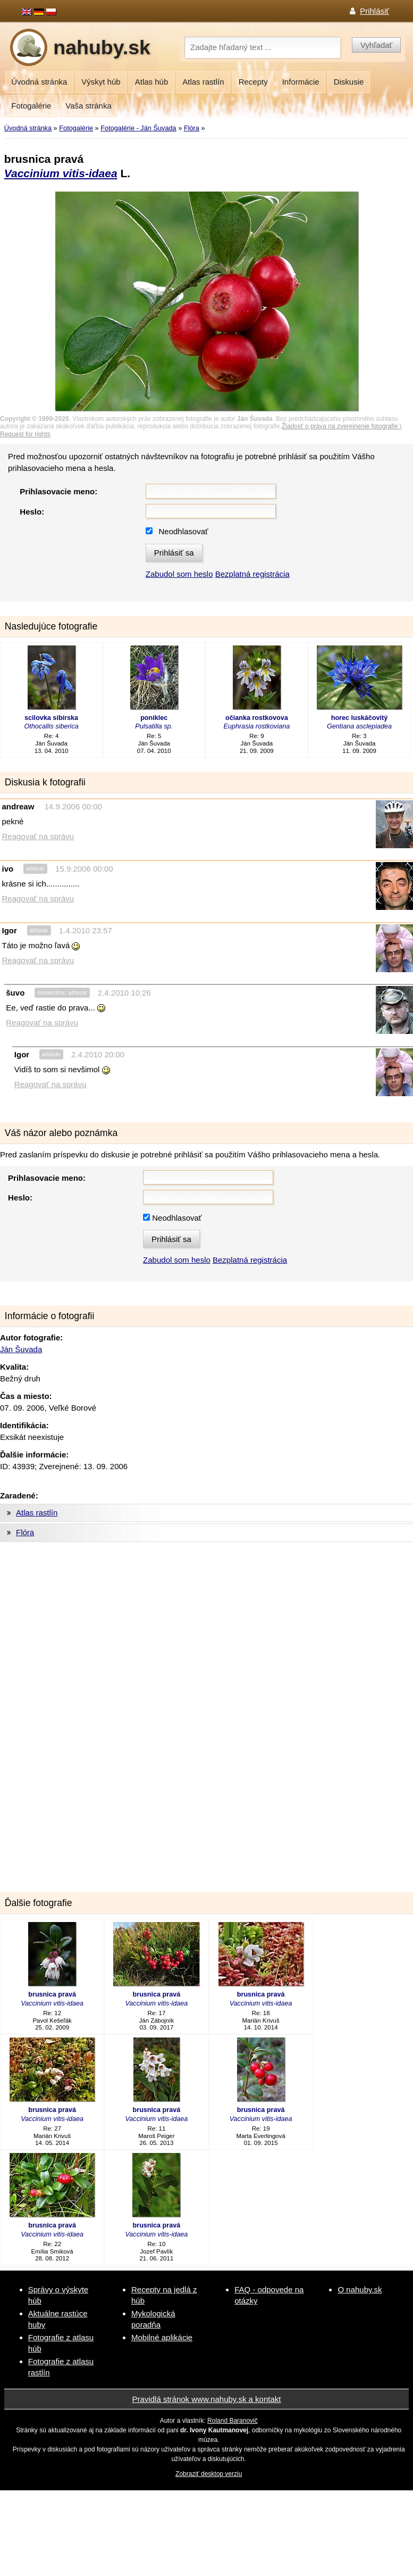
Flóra (191, 128)
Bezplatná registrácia (252, 573)
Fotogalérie (31, 105)
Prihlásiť (374, 10)
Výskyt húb (100, 81)
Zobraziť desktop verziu (208, 2474)
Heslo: (32, 511)
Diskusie (349, 81)
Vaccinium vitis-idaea (60, 173)
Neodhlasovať (183, 531)
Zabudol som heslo (179, 573)
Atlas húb (151, 81)
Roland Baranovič (232, 2420)
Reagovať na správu (38, 836)
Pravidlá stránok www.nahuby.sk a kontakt (206, 2399)
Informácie (300, 81)
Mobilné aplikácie (161, 2337)
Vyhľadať (376, 44)
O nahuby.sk (360, 2289)
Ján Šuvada (21, 1349)
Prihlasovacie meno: (58, 491)
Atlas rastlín (203, 81)
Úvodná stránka (39, 81)
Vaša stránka (88, 105)
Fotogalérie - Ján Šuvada (138, 128)
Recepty (253, 81)
